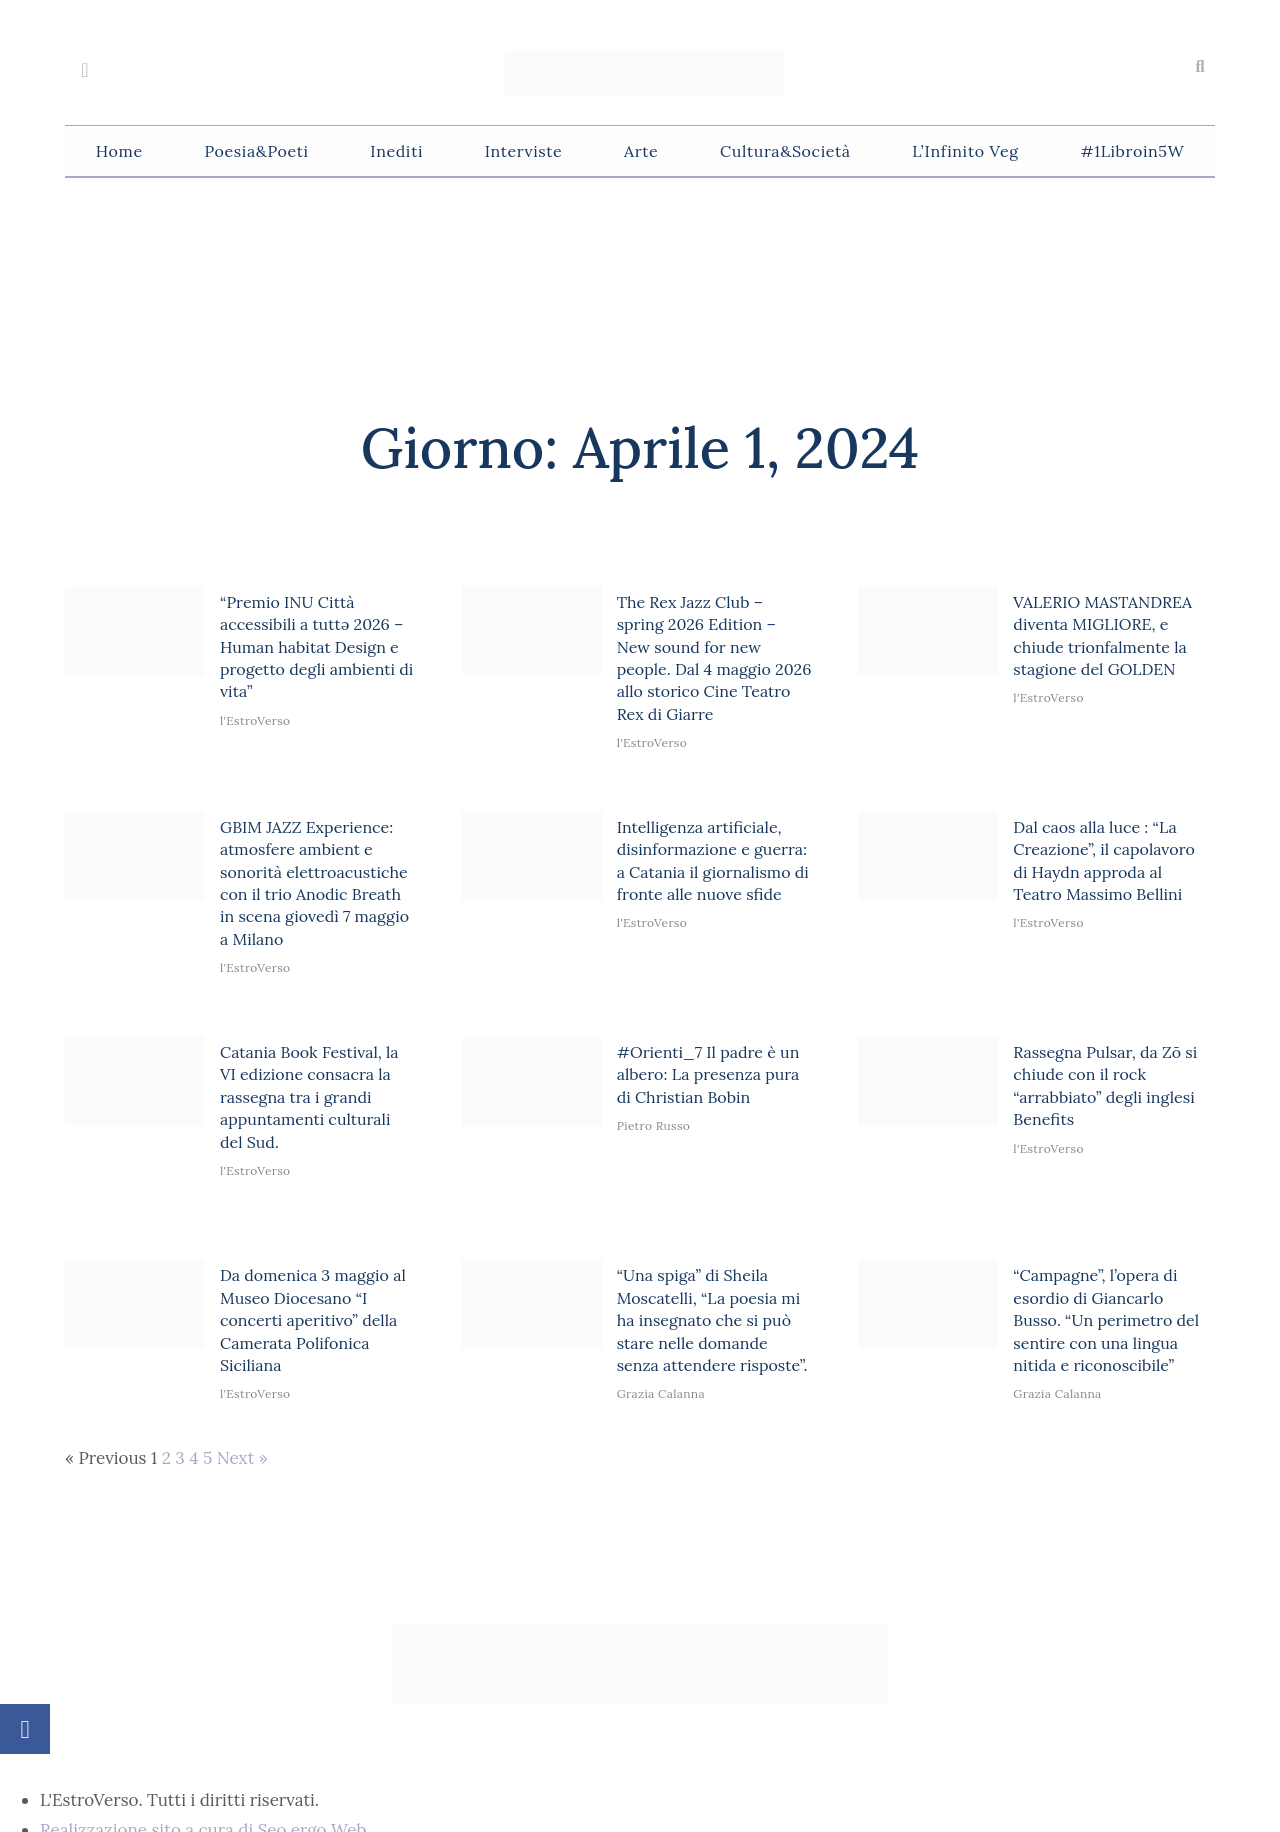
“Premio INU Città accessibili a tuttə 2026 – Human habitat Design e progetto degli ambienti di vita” (316, 647)
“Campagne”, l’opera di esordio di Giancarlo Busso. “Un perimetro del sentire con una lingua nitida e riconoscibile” (1106, 1320)
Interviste (524, 151)
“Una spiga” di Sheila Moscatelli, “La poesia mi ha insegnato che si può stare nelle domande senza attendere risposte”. (712, 1320)
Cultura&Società (785, 151)
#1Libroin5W (1132, 151)
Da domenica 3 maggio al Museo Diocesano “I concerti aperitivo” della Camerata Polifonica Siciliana (313, 1320)
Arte (641, 151)
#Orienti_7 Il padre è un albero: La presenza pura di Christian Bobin (708, 1074)
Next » (242, 1458)
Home (119, 151)
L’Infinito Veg (965, 151)
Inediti (396, 151)
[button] (1200, 67)
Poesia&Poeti (256, 151)
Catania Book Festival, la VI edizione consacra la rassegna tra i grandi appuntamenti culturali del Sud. (309, 1097)
